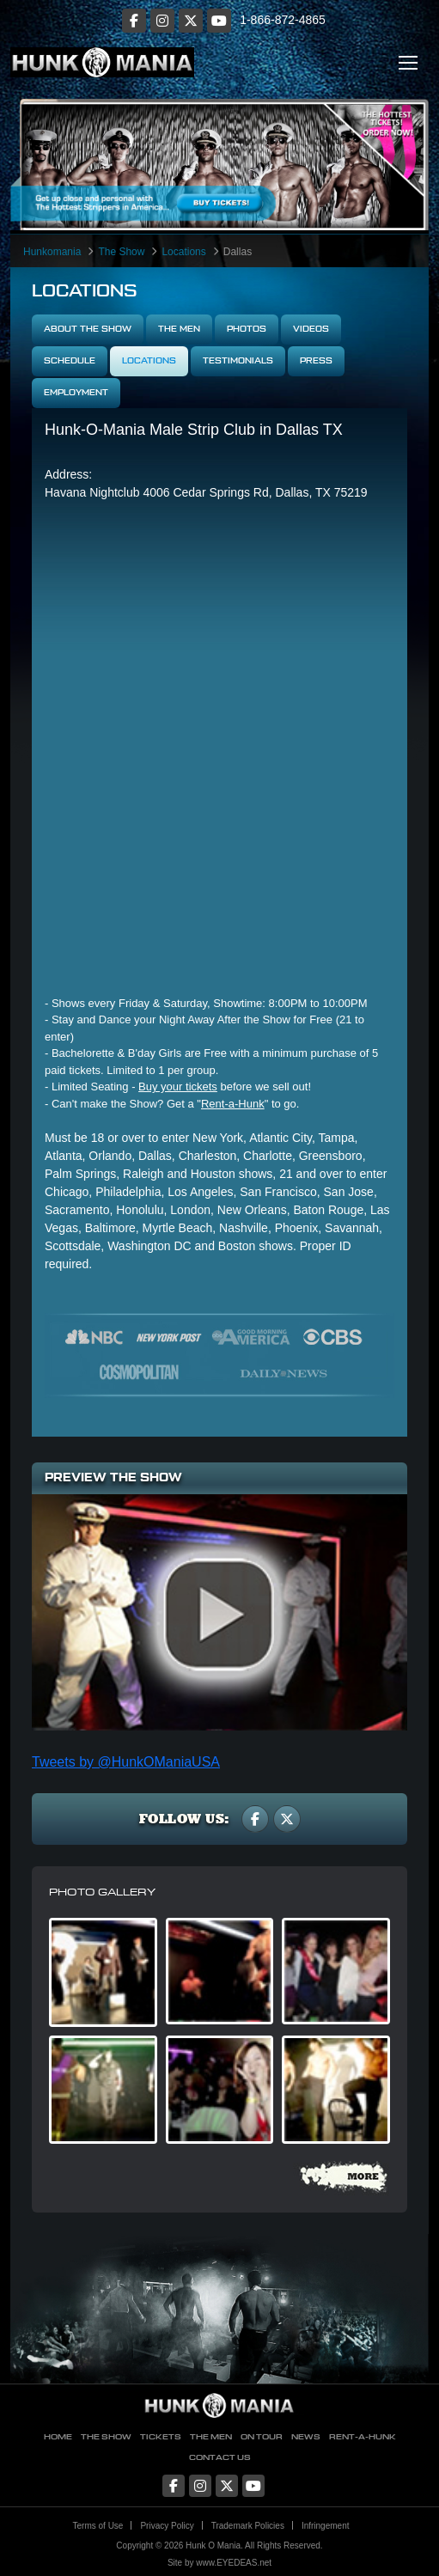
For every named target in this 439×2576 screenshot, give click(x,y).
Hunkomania (52, 252)
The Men (179, 329)
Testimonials (238, 361)
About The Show (87, 329)
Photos (246, 329)
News (305, 2437)
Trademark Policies (247, 2525)
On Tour (262, 2437)
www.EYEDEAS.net (233, 2562)
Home (58, 2437)
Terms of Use (98, 2525)
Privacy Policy (166, 2525)
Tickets (160, 2437)
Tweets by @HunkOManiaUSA (126, 1762)
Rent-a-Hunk (233, 1103)
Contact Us (220, 2457)
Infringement (326, 2525)
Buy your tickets (177, 1086)
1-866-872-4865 (283, 20)
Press (316, 361)
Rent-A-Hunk (362, 2437)
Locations (183, 252)
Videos (311, 329)
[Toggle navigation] (408, 62)
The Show (121, 252)
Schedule (69, 361)
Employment (76, 392)
